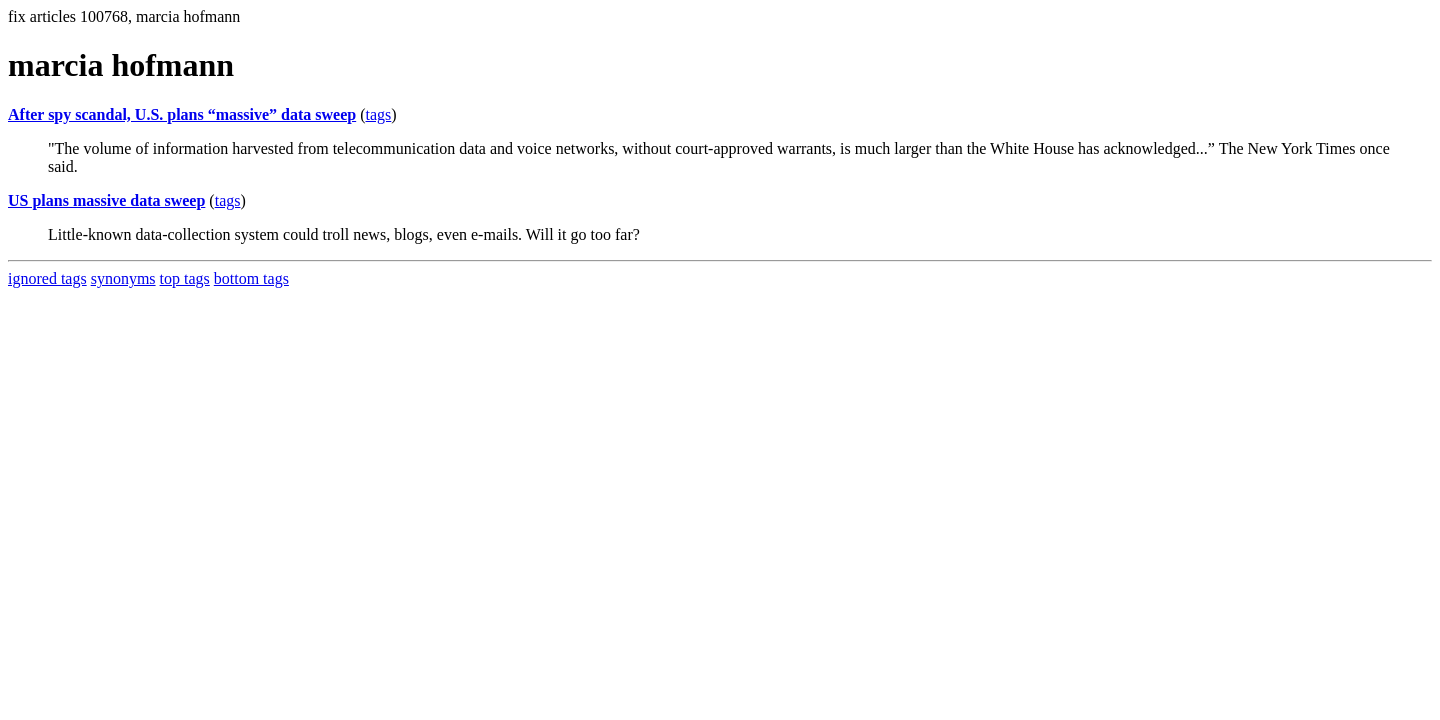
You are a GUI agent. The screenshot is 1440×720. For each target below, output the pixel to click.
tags (379, 114)
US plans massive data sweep (106, 200)
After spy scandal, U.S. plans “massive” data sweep (182, 114)
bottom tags (251, 278)
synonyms (123, 278)
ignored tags (47, 278)
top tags (185, 278)
